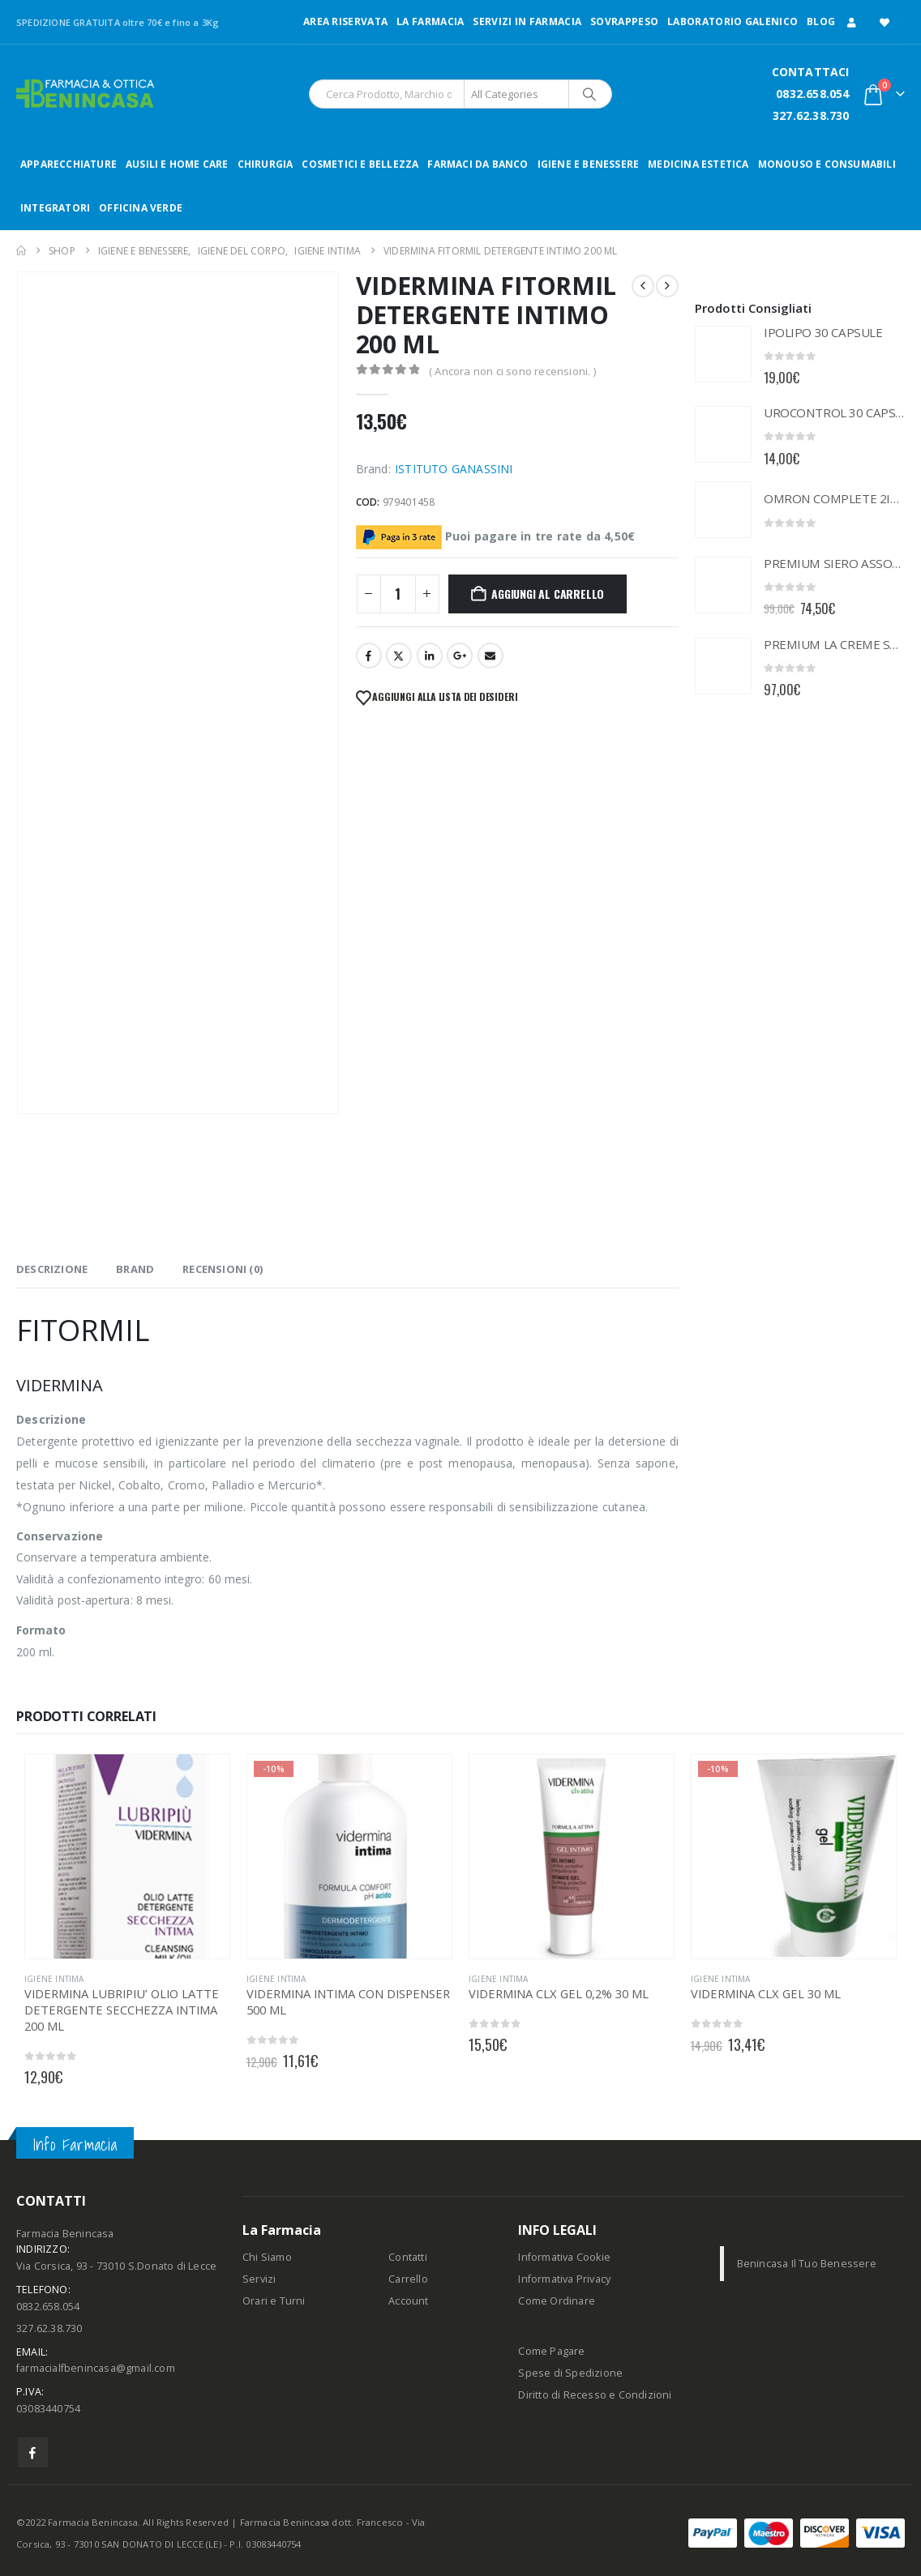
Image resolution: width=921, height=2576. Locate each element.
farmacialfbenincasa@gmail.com (95, 2368)
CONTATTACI (811, 71)
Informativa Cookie (564, 2257)
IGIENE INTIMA (54, 1978)
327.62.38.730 (811, 115)
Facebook (369, 656)
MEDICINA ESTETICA (698, 164)
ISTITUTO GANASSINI (454, 468)
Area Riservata (345, 21)
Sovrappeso (624, 21)
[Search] (589, 94)
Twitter (399, 656)
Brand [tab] (135, 1269)
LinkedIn (430, 656)
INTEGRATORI (55, 208)
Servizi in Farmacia (527, 21)
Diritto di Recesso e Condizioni (594, 2395)
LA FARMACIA (430, 21)
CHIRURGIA (265, 164)
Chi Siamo (267, 2257)
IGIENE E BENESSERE (589, 164)
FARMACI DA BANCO (477, 164)
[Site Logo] (85, 93)
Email (490, 656)
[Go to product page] (723, 354)
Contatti (407, 2257)
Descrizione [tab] (52, 1269)
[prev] (643, 286)
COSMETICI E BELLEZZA (360, 164)
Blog (821, 21)
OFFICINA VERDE (140, 208)
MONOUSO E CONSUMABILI (827, 164)
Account (408, 2301)
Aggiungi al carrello (547, 593)
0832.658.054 (812, 93)
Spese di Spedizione (570, 2373)
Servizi (259, 2279)
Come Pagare (551, 2351)
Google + (460, 656)
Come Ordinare (556, 2301)
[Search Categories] (516, 94)
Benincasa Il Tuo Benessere (806, 2264)
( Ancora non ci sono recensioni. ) (512, 371)
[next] (667, 286)
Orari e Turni (274, 2301)
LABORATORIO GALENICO (732, 21)
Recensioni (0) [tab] (222, 1269)
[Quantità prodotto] (398, 594)
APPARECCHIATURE (68, 164)
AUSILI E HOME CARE (177, 164)
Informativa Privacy (564, 2279)
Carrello (408, 2279)
